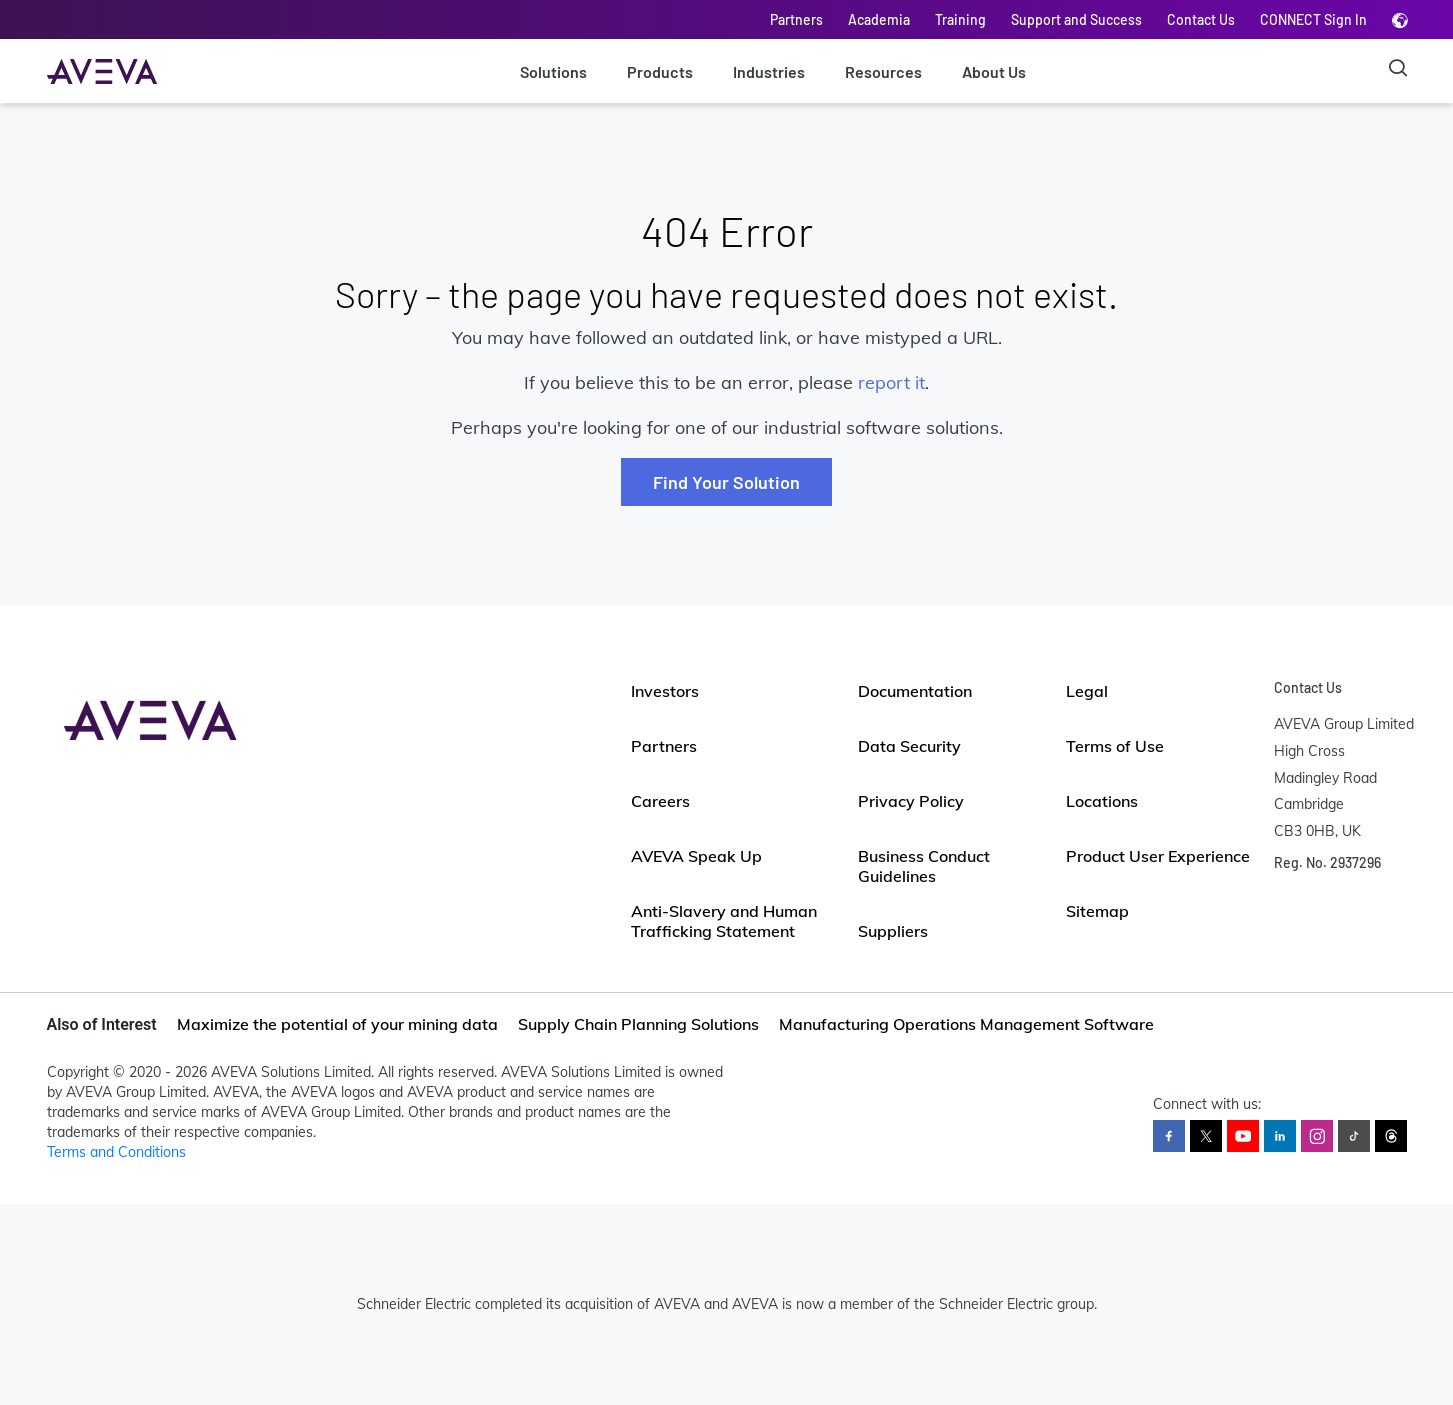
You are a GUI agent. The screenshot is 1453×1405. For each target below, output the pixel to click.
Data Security (909, 746)
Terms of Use (1115, 746)
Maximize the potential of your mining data (337, 1024)
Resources (883, 71)
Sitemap (1097, 911)
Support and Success (1076, 19)
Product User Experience (1158, 856)
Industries (769, 71)
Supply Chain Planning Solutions (638, 1024)
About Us (994, 71)
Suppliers (893, 931)
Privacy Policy (911, 801)
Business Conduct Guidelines (924, 866)
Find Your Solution (726, 482)
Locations (1102, 801)
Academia (879, 19)
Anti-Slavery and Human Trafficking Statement (724, 921)
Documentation (915, 691)
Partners (796, 19)
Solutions (553, 71)
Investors (665, 691)
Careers (660, 801)
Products (660, 71)
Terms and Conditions (116, 1152)
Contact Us (1201, 19)
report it (891, 382)
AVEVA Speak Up (696, 856)
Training (960, 19)
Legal (1087, 691)
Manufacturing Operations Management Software (966, 1024)
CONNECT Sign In (1313, 19)
